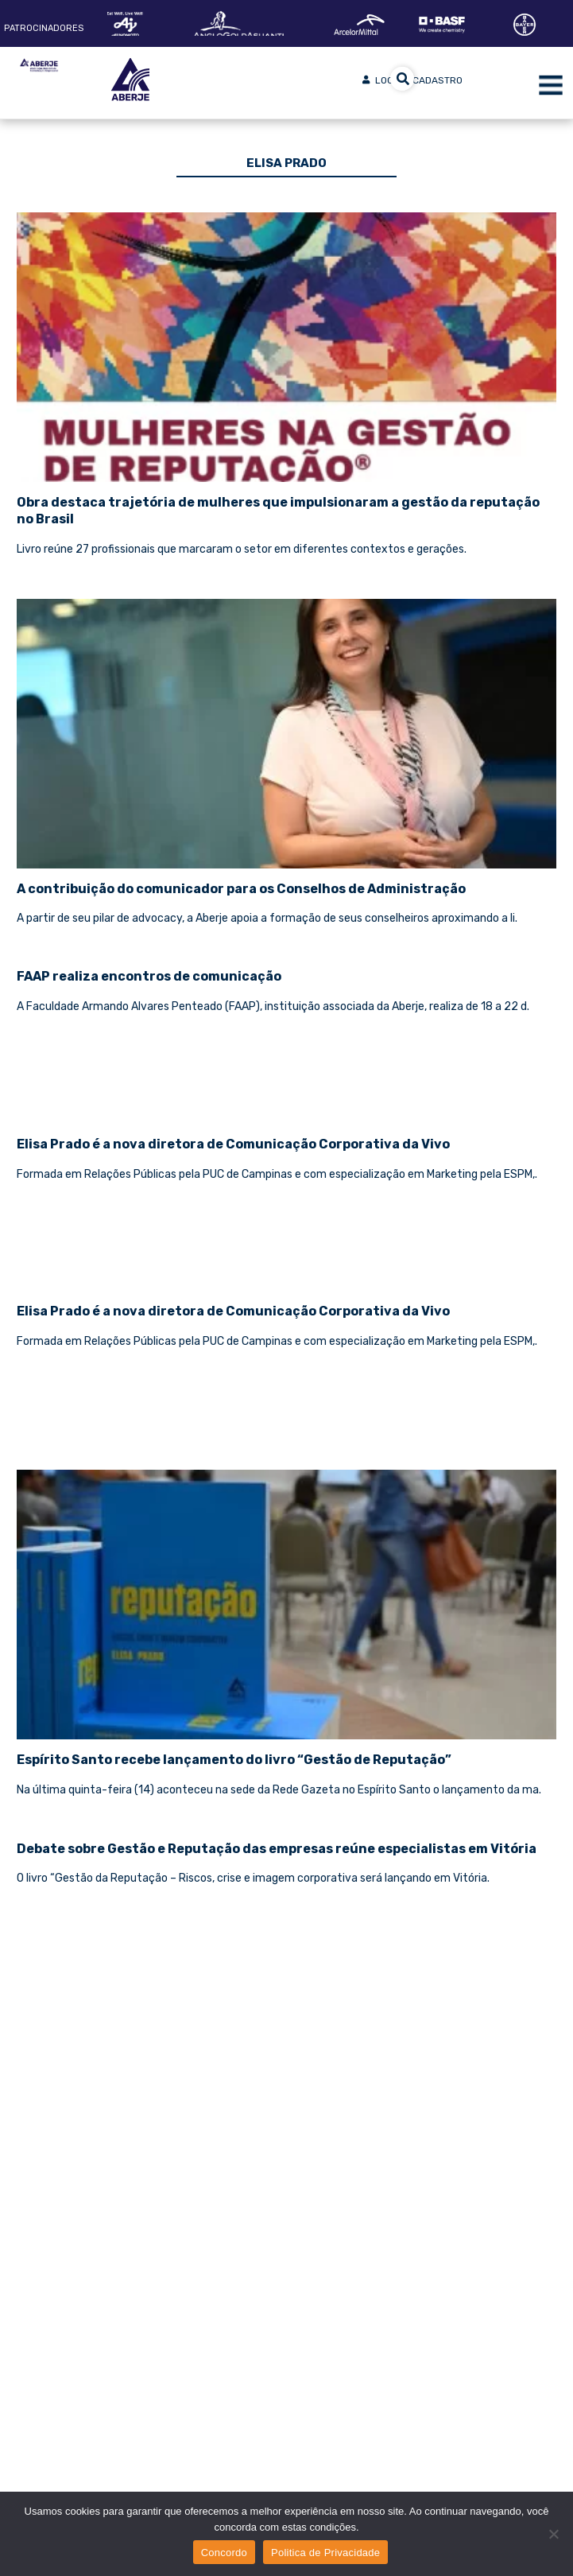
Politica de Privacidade (325, 2553)
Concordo (224, 2553)
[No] (553, 2534)
